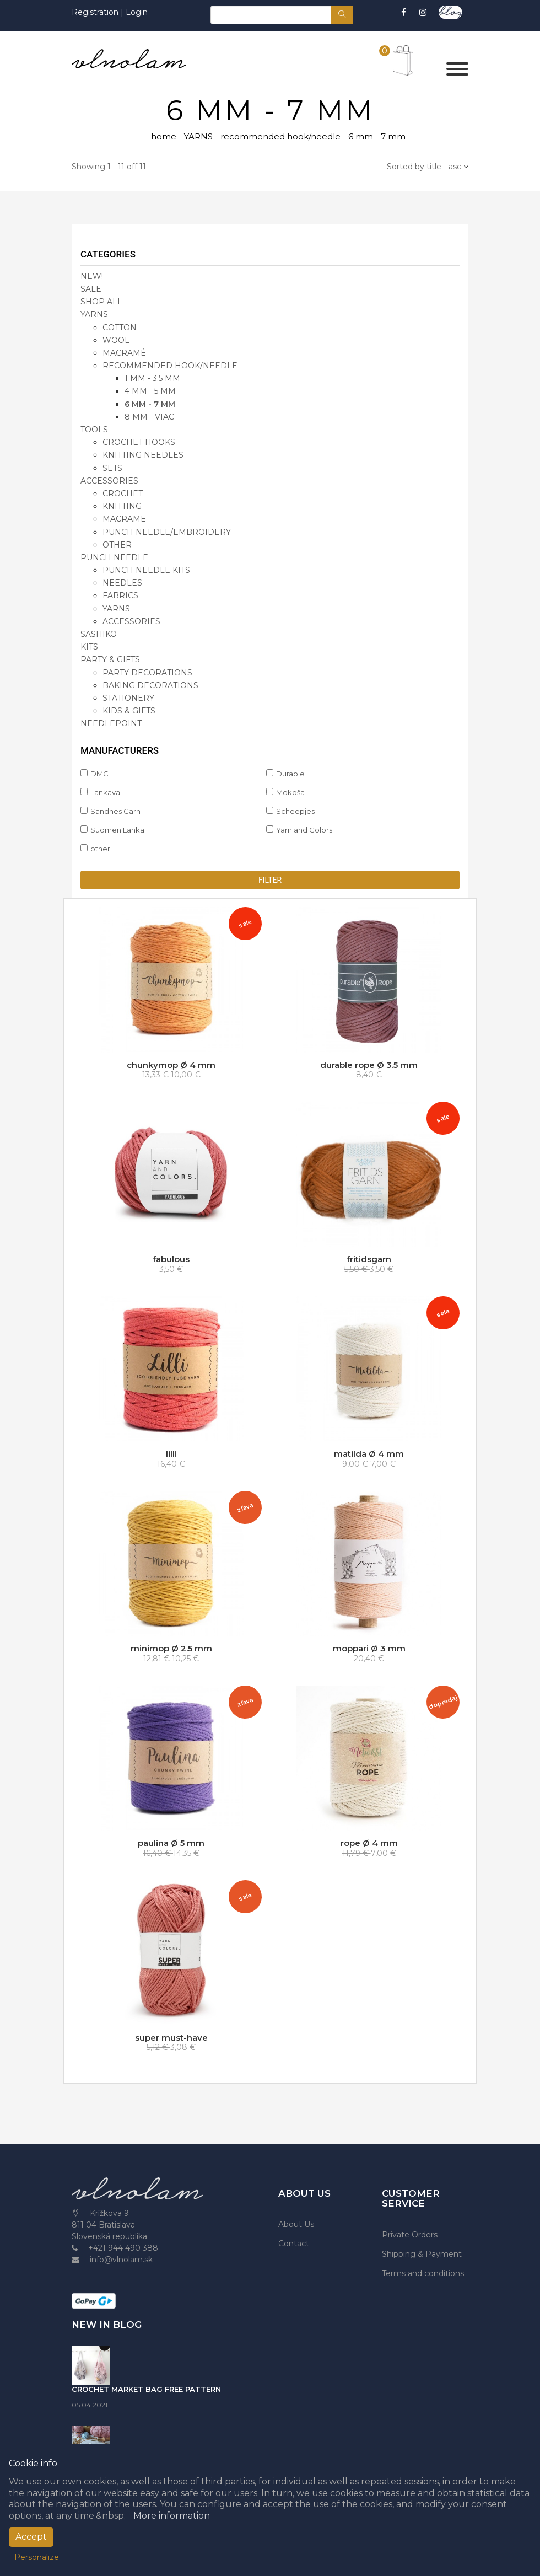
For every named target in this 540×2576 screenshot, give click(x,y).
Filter (270, 880)
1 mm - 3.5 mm (152, 378)
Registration (96, 12)
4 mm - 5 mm (150, 391)
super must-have (171, 2037)
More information (171, 2515)
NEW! (91, 276)
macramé (124, 353)
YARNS (198, 136)
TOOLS (94, 429)
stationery (128, 698)
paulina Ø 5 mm (171, 1843)
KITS (89, 647)
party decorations (147, 673)
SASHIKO (98, 634)
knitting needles (142, 455)
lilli (171, 1453)
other (117, 545)
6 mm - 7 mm (150, 404)
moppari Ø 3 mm (369, 1648)
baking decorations (150, 685)
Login (137, 12)
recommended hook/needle (280, 136)
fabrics (120, 595)
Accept (31, 2536)
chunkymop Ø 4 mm (171, 1065)
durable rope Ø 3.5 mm (369, 1065)
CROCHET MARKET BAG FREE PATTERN (146, 2389)
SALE (90, 289)
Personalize (36, 2557)
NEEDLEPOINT (111, 723)
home (163, 136)
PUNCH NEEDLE (114, 557)
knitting (122, 506)
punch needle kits (146, 570)
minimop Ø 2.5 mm (171, 1648)
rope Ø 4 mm (369, 1843)
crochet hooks (138, 442)
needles (122, 583)
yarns (116, 609)
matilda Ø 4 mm (369, 1453)
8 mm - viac (149, 417)
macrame (124, 519)
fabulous (171, 1259)
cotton (119, 327)
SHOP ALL (101, 302)
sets (112, 468)
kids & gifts (128, 711)
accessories (109, 481)
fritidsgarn (369, 1259)
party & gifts (110, 659)
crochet (122, 493)
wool (115, 340)
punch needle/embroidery (166, 532)
